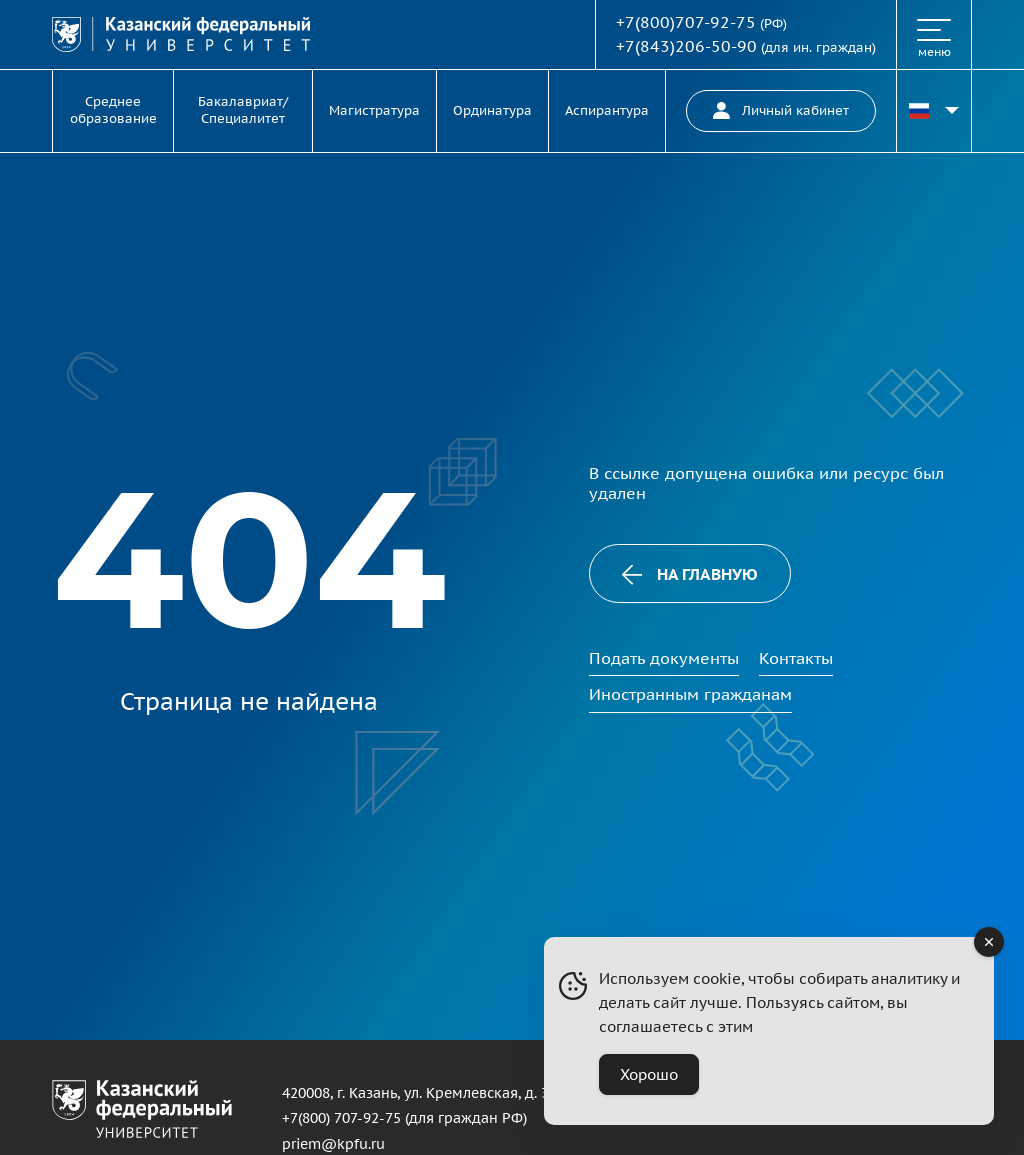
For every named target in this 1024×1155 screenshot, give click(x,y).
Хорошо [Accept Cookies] (649, 1074)
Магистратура (374, 110)
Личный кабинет (781, 110)
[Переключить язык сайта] (934, 111)
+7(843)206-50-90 (686, 46)
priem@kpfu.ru (333, 1143)
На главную (690, 574)
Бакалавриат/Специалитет (243, 110)
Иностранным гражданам (690, 694)
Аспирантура (607, 110)
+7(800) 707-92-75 (341, 1117)
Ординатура (492, 110)
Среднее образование (113, 110)
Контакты (796, 658)
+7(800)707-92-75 (686, 22)
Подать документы (664, 658)
